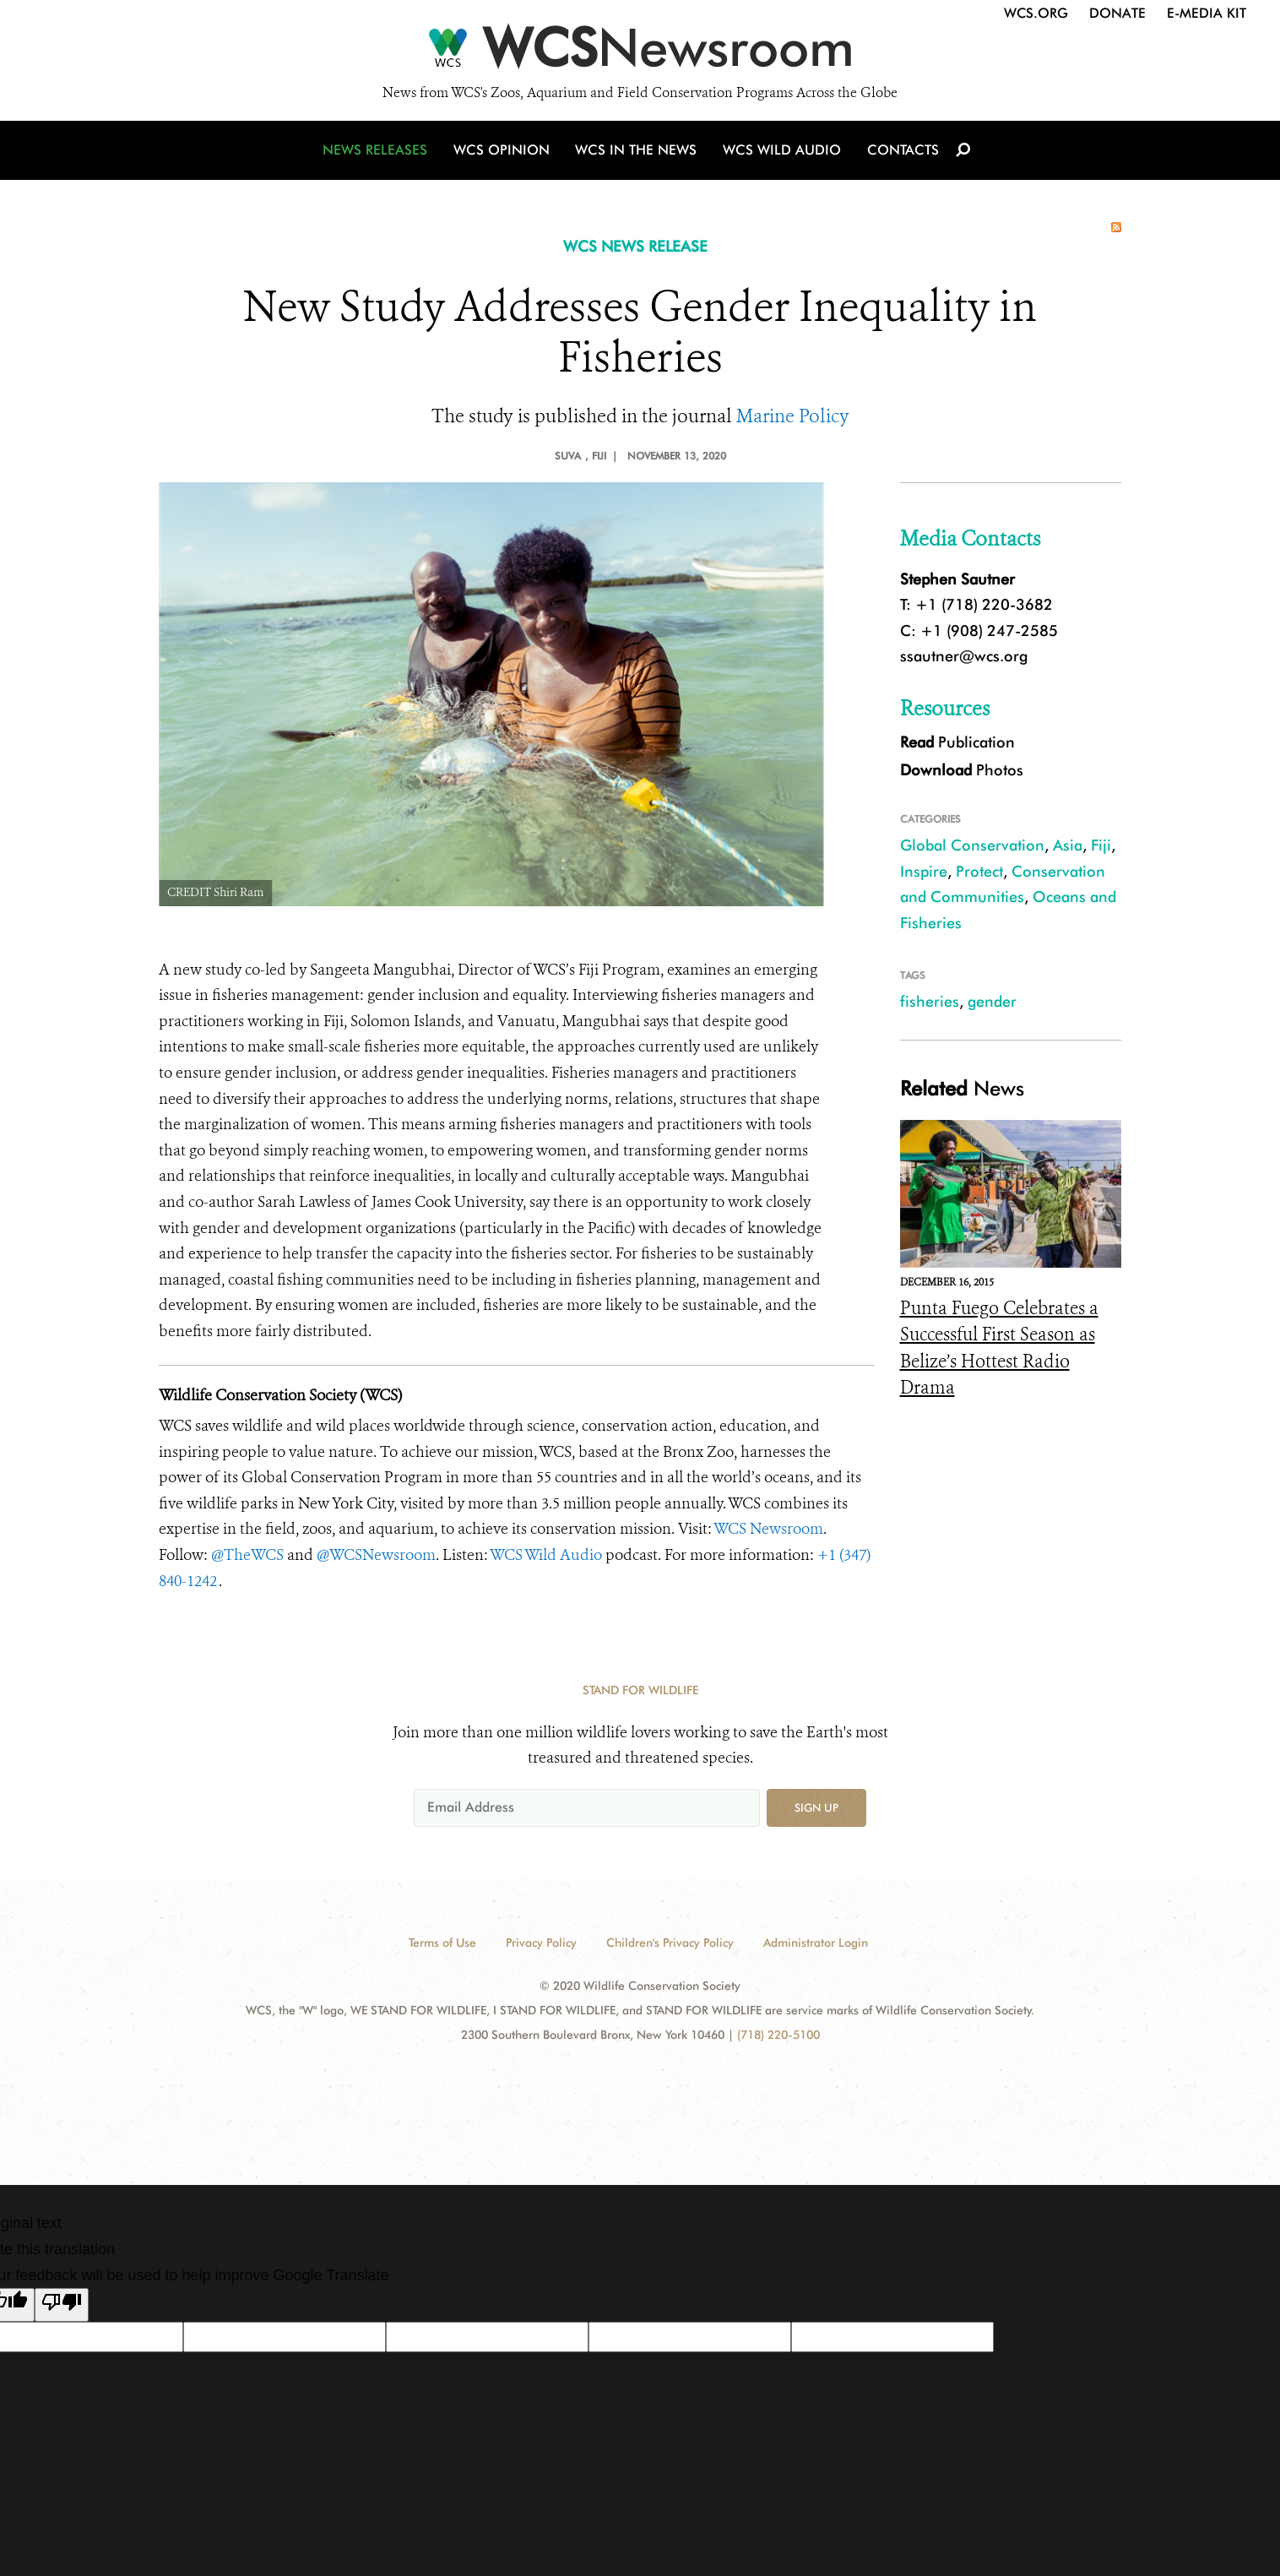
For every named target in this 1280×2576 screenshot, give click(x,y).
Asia (1067, 845)
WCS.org (1036, 13)
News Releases (378, 154)
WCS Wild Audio (781, 154)
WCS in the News (637, 154)
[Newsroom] (640, 52)
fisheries (929, 1001)
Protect (979, 871)
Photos (961, 770)
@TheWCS (247, 1555)
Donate (1117, 13)
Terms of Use (442, 1942)
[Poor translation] (62, 2305)
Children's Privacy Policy (670, 1942)
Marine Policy (792, 416)
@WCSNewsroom (376, 1555)
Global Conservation (972, 845)
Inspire (923, 871)
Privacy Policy (541, 1942)
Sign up (816, 1807)
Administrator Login (815, 1942)
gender (992, 1001)
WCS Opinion (503, 154)
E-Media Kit (1206, 13)
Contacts (900, 154)
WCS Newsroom (768, 1529)
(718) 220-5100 (778, 2034)
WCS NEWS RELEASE (635, 246)
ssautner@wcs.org (964, 656)
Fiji (1101, 845)
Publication (957, 742)
